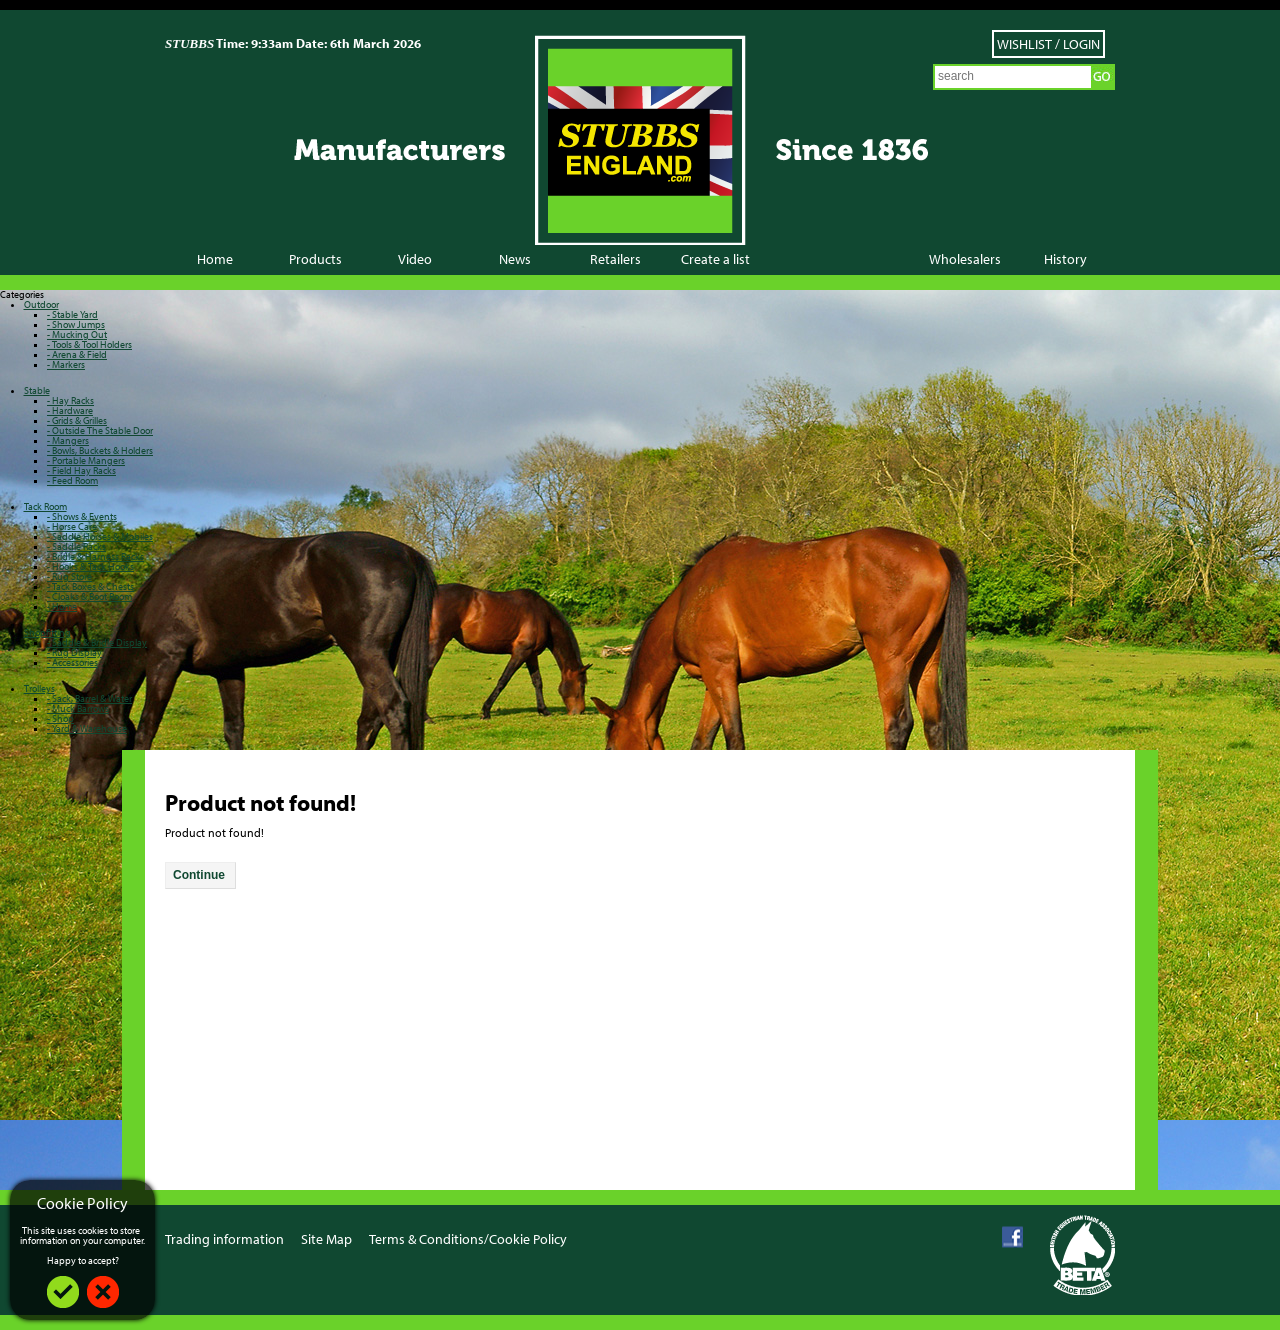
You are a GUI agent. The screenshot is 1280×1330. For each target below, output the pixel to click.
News (515, 259)
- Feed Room (72, 480)
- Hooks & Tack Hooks (90, 566)
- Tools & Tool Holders (89, 344)
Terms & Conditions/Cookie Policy (468, 1239)
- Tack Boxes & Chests (90, 586)
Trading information (224, 1239)
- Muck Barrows (78, 708)
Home (215, 259)
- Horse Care (72, 526)
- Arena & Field (77, 354)
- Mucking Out (77, 334)
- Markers (66, 364)
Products (315, 259)
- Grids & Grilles (77, 420)
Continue (199, 875)
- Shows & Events (82, 516)
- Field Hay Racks (81, 470)
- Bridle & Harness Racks (95, 556)
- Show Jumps (76, 324)
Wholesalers (965, 259)
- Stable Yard (72, 314)
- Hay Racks (70, 400)
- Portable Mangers (86, 460)
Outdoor (41, 304)
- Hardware (70, 410)
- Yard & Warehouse (87, 728)
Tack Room (45, 506)
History (1065, 259)
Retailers (615, 259)
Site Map (326, 1239)
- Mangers (68, 440)
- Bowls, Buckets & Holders (100, 450)
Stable (37, 390)
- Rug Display (74, 652)
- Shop (60, 718)
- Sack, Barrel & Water (89, 698)
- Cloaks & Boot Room (89, 596)
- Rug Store (69, 576)
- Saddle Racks (76, 546)
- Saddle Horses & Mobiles (100, 536)
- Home (62, 606)
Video (415, 259)
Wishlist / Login (1048, 44)
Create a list (715, 259)
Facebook (1012, 1237)
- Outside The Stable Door (100, 430)
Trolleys (39, 688)
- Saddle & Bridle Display (97, 642)
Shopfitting (47, 632)
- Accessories (72, 662)
